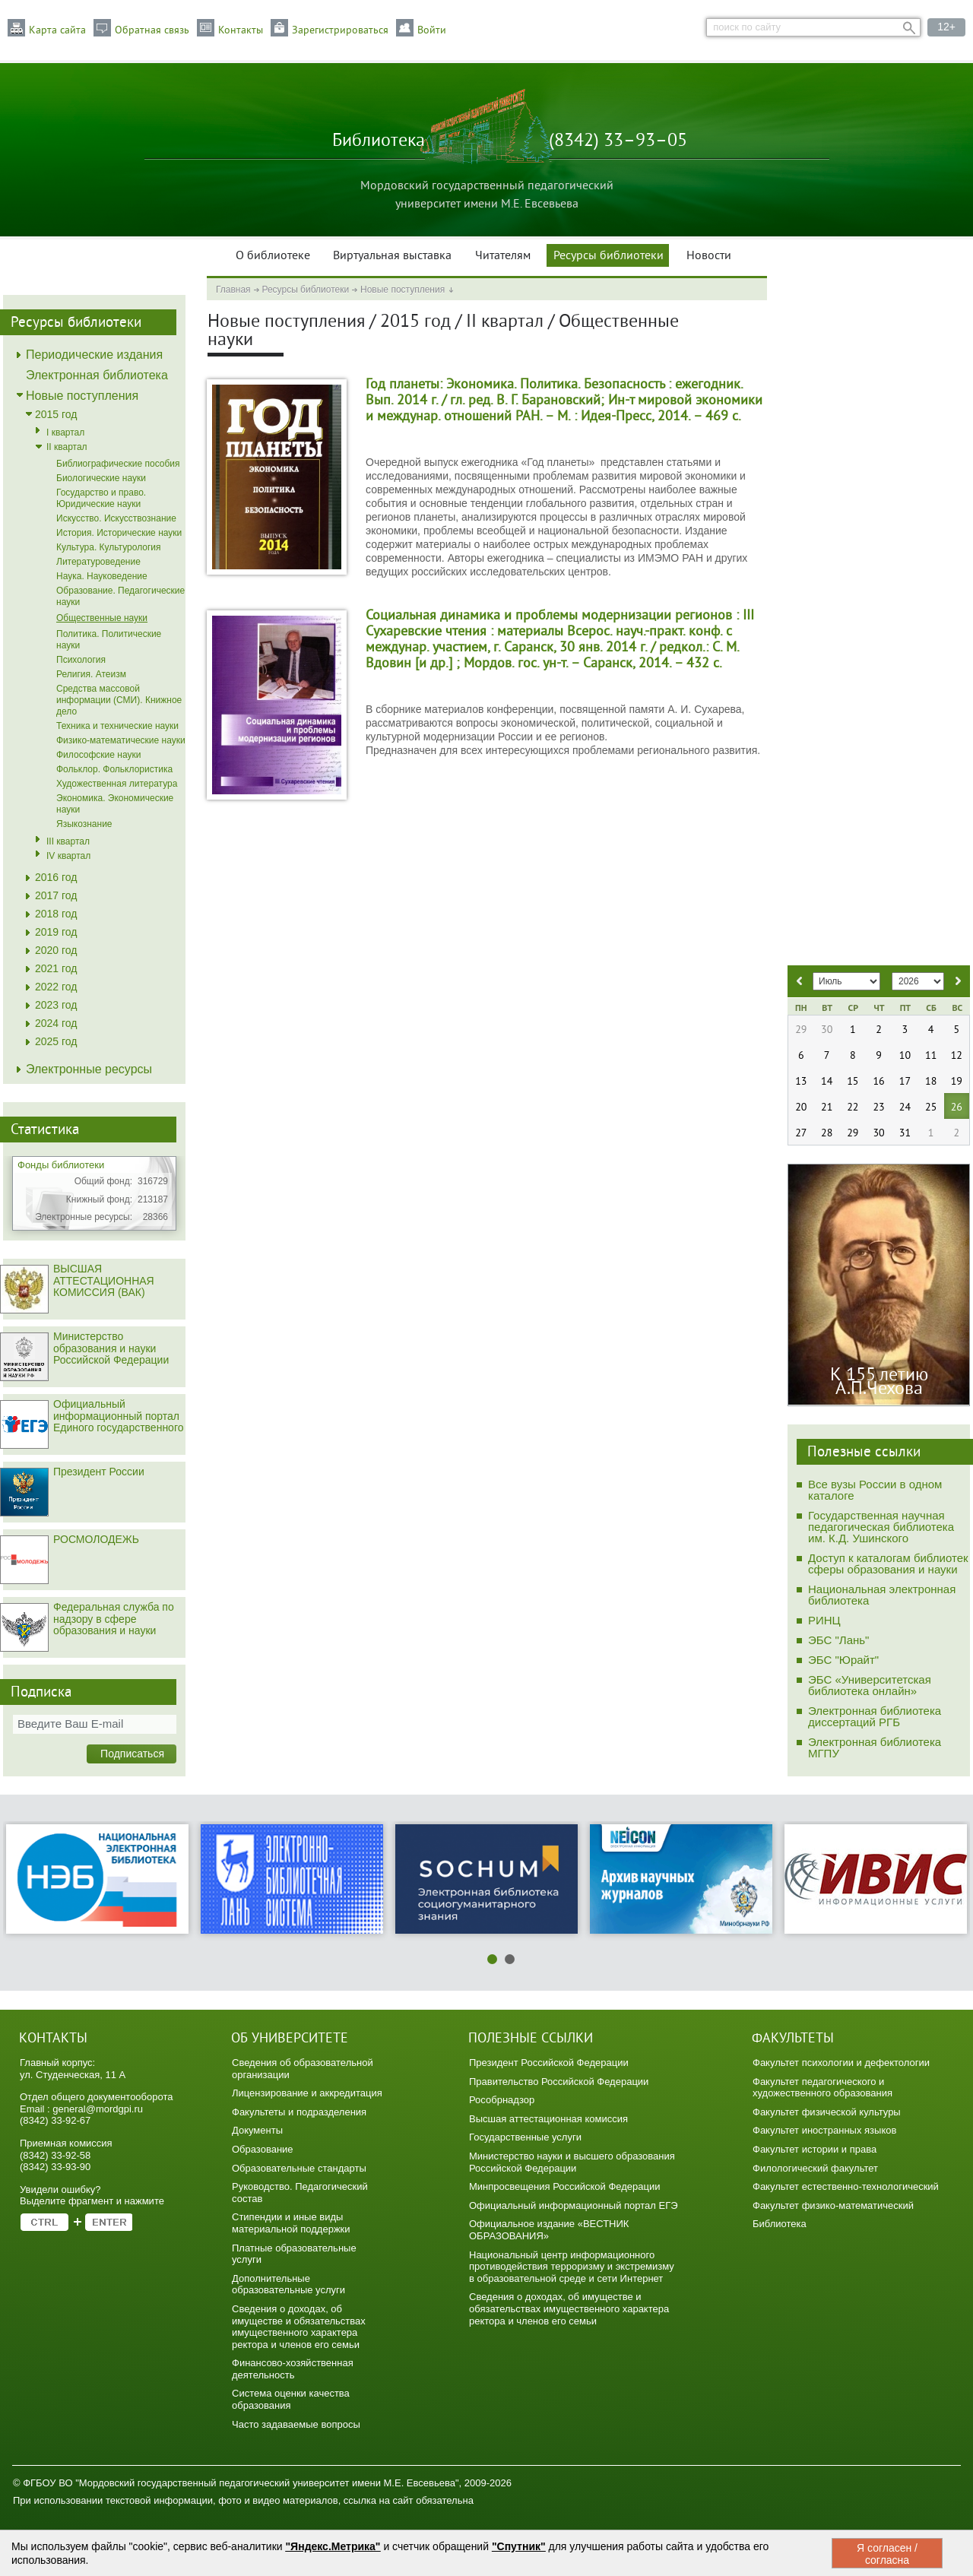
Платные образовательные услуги (294, 2254)
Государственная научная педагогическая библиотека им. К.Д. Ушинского (881, 1527)
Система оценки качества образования (291, 2399)
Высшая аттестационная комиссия (548, 2118)
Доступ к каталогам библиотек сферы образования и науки (888, 1563)
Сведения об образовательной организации (302, 2068)
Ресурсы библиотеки (608, 256)
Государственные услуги (525, 2137)
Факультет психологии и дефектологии (841, 2062)
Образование (262, 2149)
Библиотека (780, 2223)
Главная (233, 289)
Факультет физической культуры (827, 2112)
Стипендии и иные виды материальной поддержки (291, 2223)
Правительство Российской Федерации (558, 2081)
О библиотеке (273, 256)
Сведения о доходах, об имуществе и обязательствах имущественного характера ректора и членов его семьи (299, 2326)
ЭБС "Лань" (838, 1639)
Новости (708, 256)
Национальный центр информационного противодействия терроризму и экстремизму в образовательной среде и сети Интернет (571, 2266)
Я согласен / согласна (887, 2554)
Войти (431, 30)
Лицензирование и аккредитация (307, 2093)
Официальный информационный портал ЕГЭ (573, 2205)
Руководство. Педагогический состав (300, 2192)
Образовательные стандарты (299, 2168)
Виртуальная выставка (392, 256)
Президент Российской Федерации (549, 2062)
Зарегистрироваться (340, 30)
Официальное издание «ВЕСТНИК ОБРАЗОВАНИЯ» (549, 2230)
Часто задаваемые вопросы (296, 2424)
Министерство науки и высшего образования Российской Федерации (572, 2162)
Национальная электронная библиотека (882, 1595)
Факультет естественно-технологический (846, 2186)
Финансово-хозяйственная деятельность (292, 2369)
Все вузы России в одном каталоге (875, 1490)
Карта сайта (57, 30)
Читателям (503, 256)
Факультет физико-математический (833, 2205)
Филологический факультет (815, 2168)
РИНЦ (824, 1620)
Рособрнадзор (501, 2099)
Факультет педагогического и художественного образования (822, 2087)
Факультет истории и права (814, 2149)
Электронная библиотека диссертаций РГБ (874, 1716)
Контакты (240, 30)
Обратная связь (152, 30)
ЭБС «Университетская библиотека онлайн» (869, 1685)
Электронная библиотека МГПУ (874, 1747)
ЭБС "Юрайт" (843, 1659)
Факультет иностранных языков (824, 2130)
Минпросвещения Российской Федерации (565, 2186)
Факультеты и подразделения (299, 2112)
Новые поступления (402, 289)
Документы (257, 2130)
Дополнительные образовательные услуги (288, 2284)
